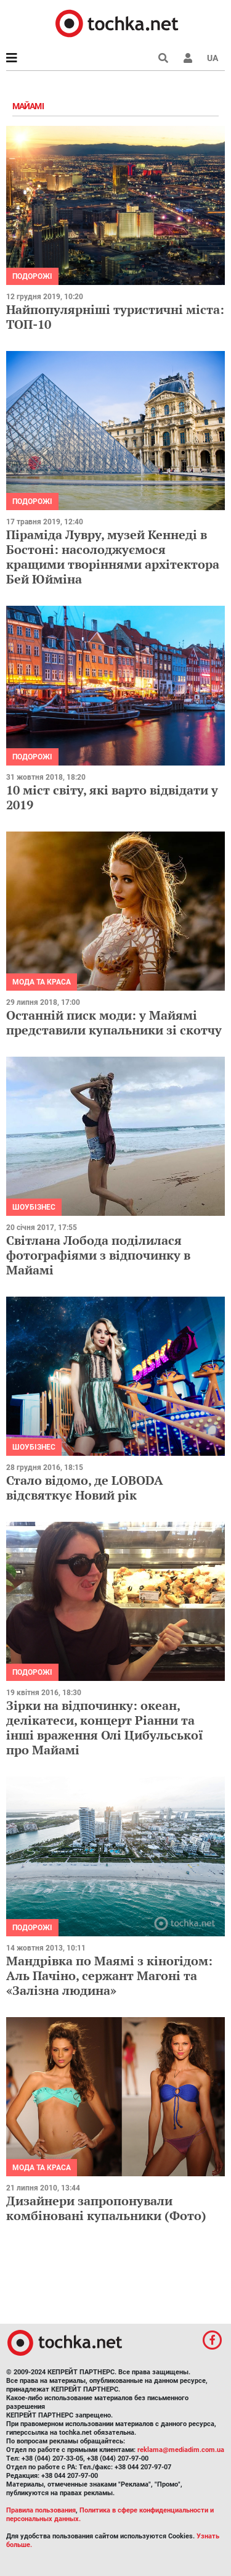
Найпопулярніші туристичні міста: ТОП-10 (115, 316)
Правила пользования (41, 2510)
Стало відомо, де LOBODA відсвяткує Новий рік (84, 1487)
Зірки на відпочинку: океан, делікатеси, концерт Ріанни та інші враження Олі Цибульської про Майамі (104, 1727)
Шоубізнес (33, 1207)
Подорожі (32, 276)
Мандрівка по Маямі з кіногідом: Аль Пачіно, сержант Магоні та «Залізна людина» (109, 1975)
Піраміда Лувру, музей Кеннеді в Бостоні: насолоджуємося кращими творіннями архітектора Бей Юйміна (112, 556)
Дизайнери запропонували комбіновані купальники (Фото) (106, 2208)
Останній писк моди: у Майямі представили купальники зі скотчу (114, 1022)
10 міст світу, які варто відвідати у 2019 (112, 797)
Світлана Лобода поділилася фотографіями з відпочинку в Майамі (98, 1255)
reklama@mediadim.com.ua (180, 2450)
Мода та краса (41, 982)
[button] (188, 58)
